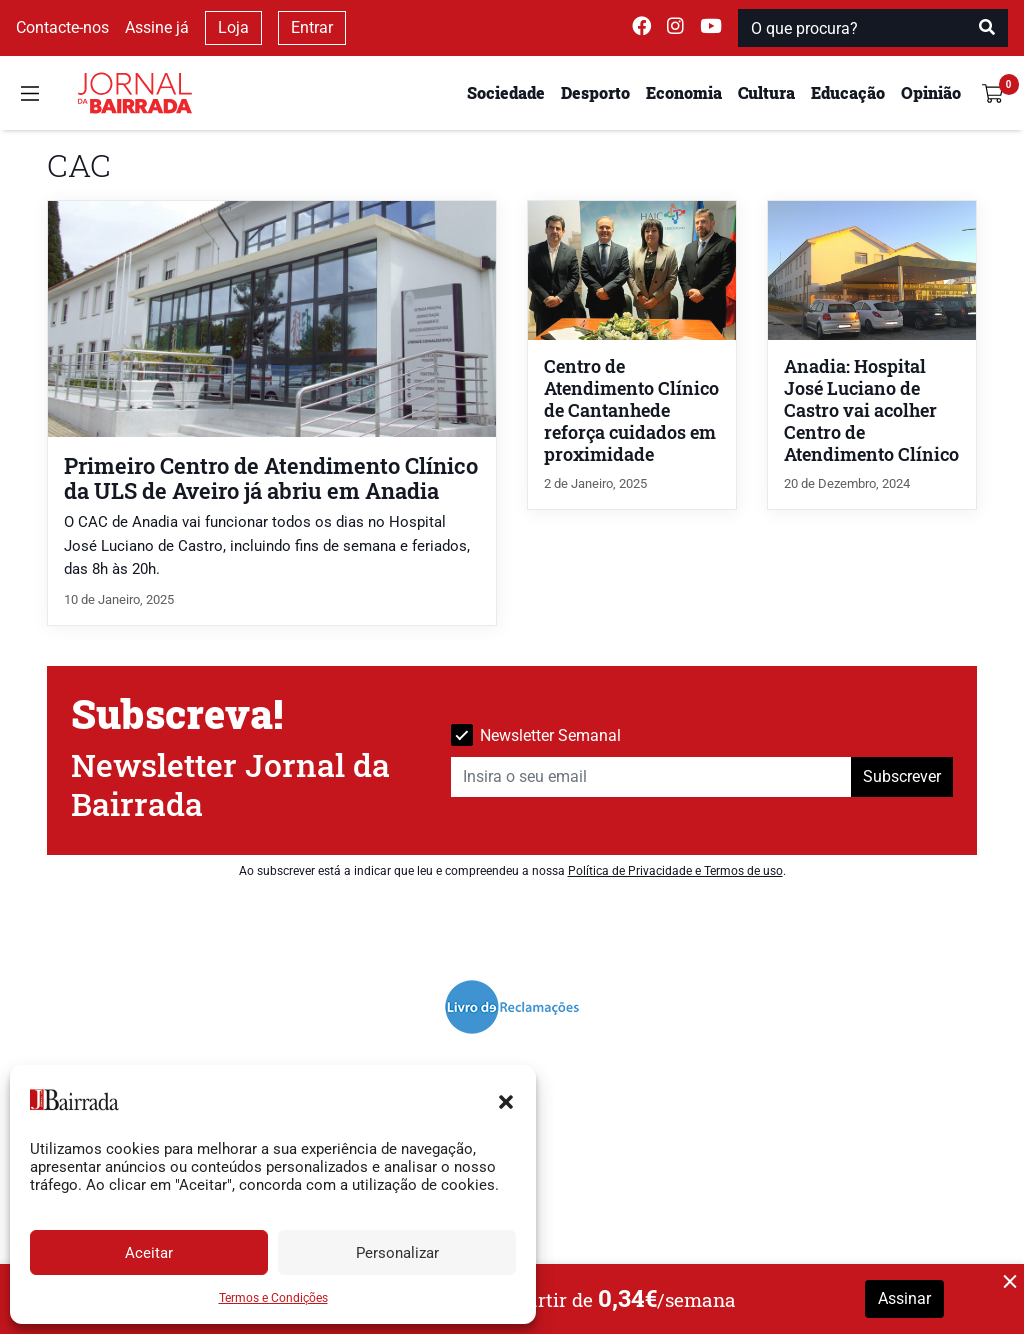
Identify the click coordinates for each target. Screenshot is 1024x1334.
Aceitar (149, 1253)
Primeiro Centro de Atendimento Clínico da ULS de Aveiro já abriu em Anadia (271, 478)
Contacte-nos (62, 27)
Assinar (904, 1298)
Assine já (157, 27)
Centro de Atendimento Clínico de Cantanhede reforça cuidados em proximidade (631, 410)
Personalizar (397, 1253)
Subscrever (902, 776)
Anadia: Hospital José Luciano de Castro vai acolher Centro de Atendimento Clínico (871, 410)
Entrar (312, 27)
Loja (233, 27)
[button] (506, 1100)
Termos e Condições (273, 1298)
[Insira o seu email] (651, 777)
